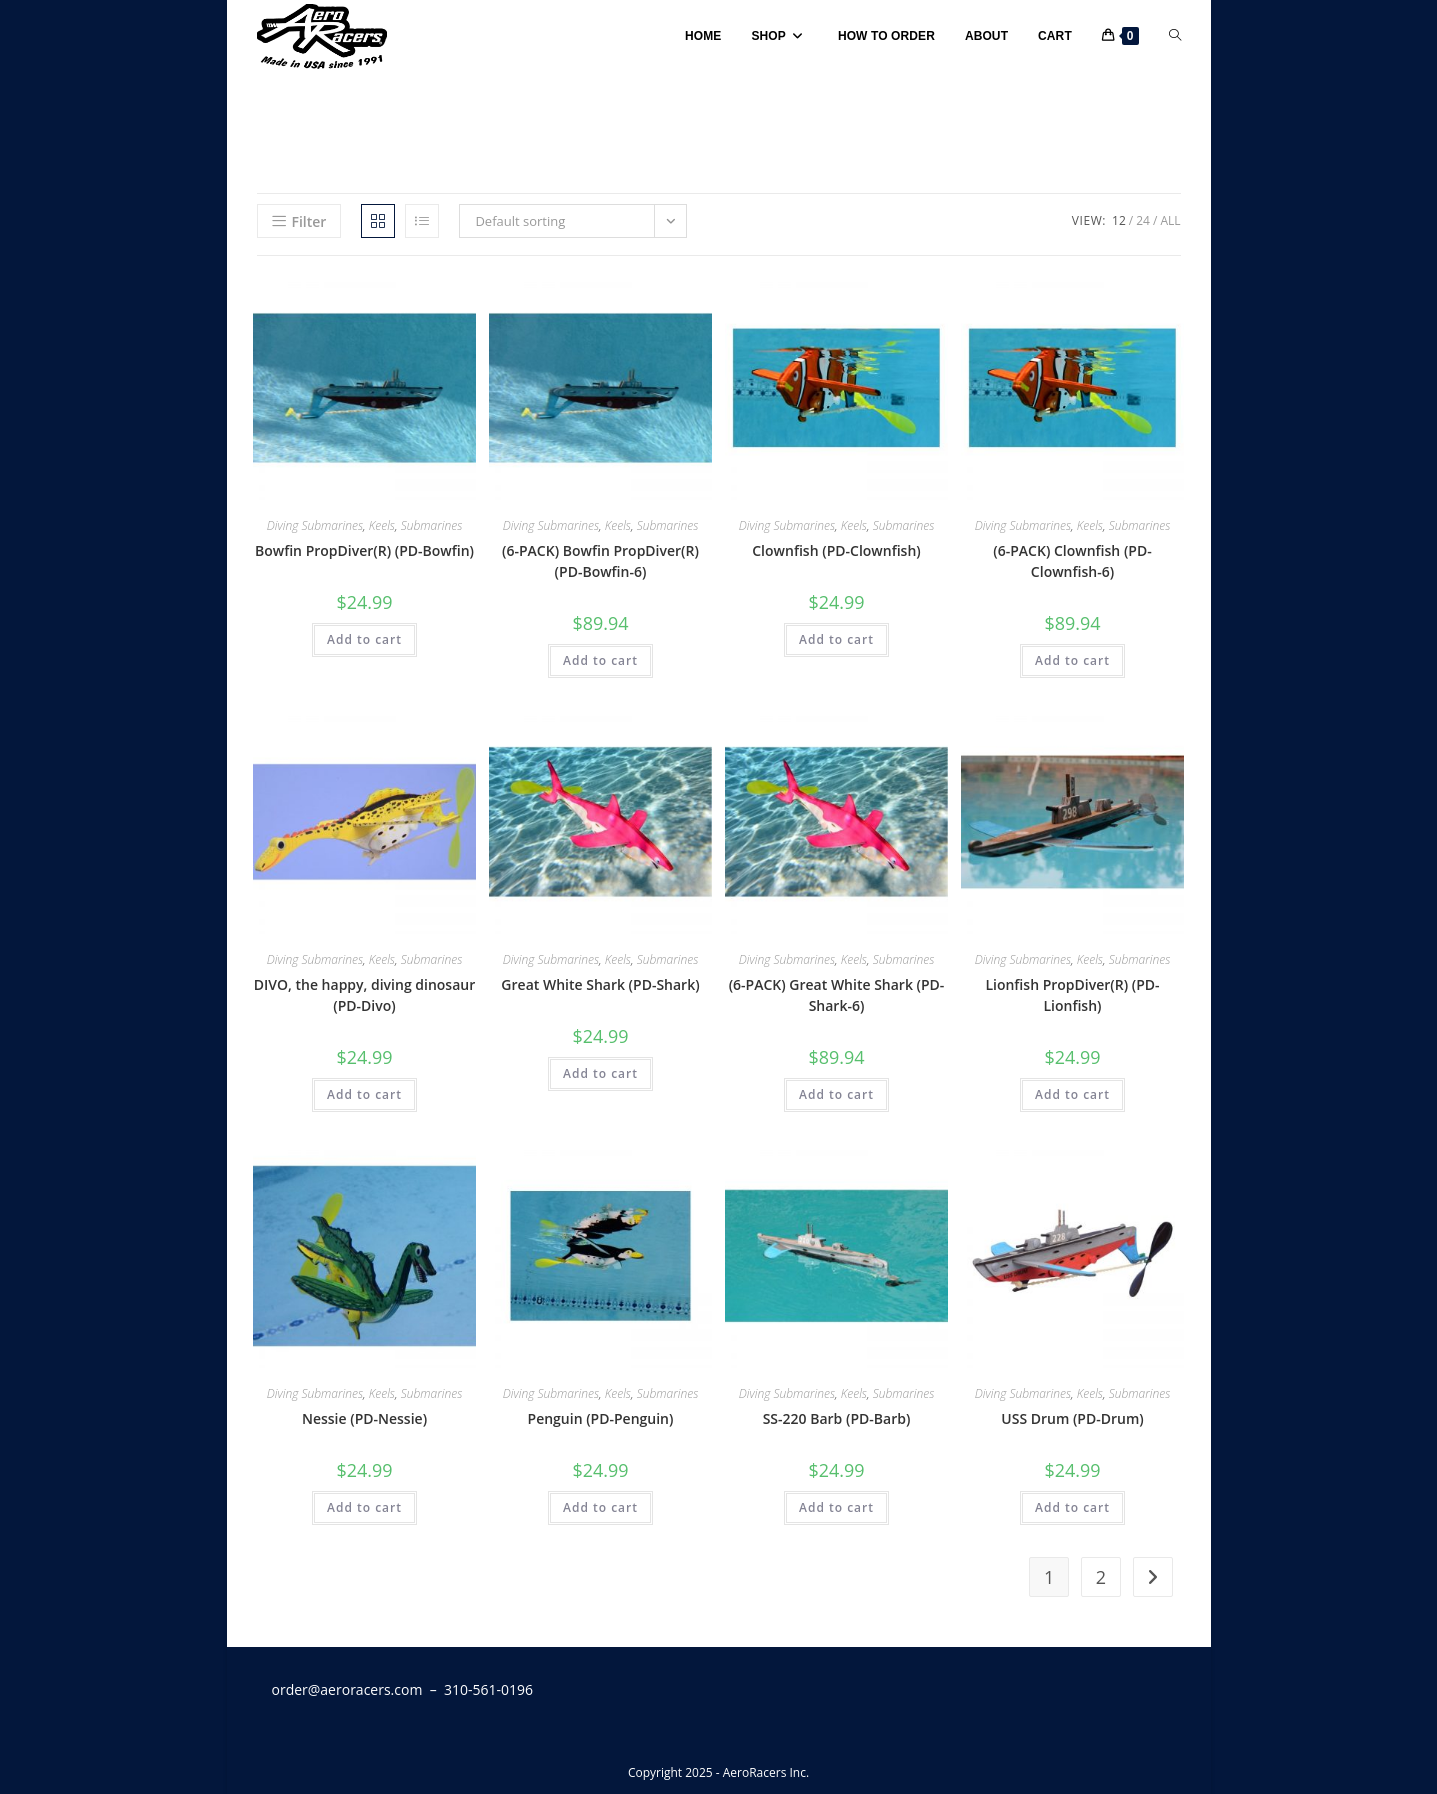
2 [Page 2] (1101, 1577)
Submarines (432, 525)
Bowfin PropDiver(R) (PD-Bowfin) (364, 550)
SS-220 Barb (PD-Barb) (837, 1418)
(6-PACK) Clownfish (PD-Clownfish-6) (1072, 561)
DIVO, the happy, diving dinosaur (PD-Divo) (364, 995)
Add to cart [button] (364, 639)
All (1170, 220)
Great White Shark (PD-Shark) (600, 984)
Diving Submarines (315, 525)
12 (1119, 220)
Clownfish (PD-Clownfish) (836, 550)
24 (1143, 220)
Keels (382, 525)
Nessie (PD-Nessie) (364, 1418)
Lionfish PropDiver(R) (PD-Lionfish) (1072, 995)
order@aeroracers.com (347, 1689)
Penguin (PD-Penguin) (601, 1418)
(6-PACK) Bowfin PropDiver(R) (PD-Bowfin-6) (600, 561)
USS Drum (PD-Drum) (1072, 1418)
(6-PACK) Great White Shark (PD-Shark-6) (837, 995)
